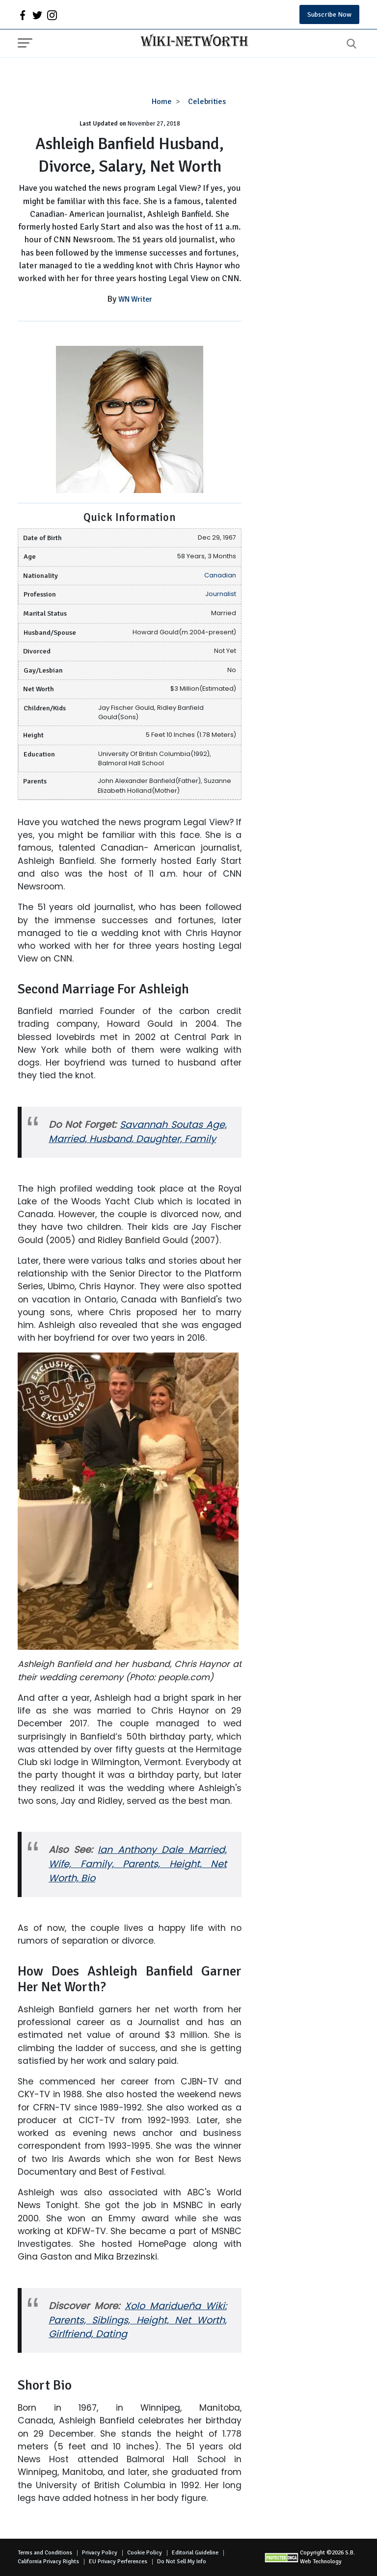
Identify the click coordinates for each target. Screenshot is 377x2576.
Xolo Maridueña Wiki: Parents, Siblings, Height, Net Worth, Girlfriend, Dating (138, 2320)
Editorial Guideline (195, 2552)
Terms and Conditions (45, 2552)
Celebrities (207, 101)
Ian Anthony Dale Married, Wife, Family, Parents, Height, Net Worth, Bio (138, 1864)
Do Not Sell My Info (181, 2561)
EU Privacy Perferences (118, 2561)
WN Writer (135, 299)
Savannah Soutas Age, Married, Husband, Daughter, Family (138, 1131)
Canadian (220, 575)
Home (162, 101)
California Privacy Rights (48, 2561)
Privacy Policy (99, 2552)
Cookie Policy (144, 2552)
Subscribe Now (329, 14)
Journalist (220, 594)
